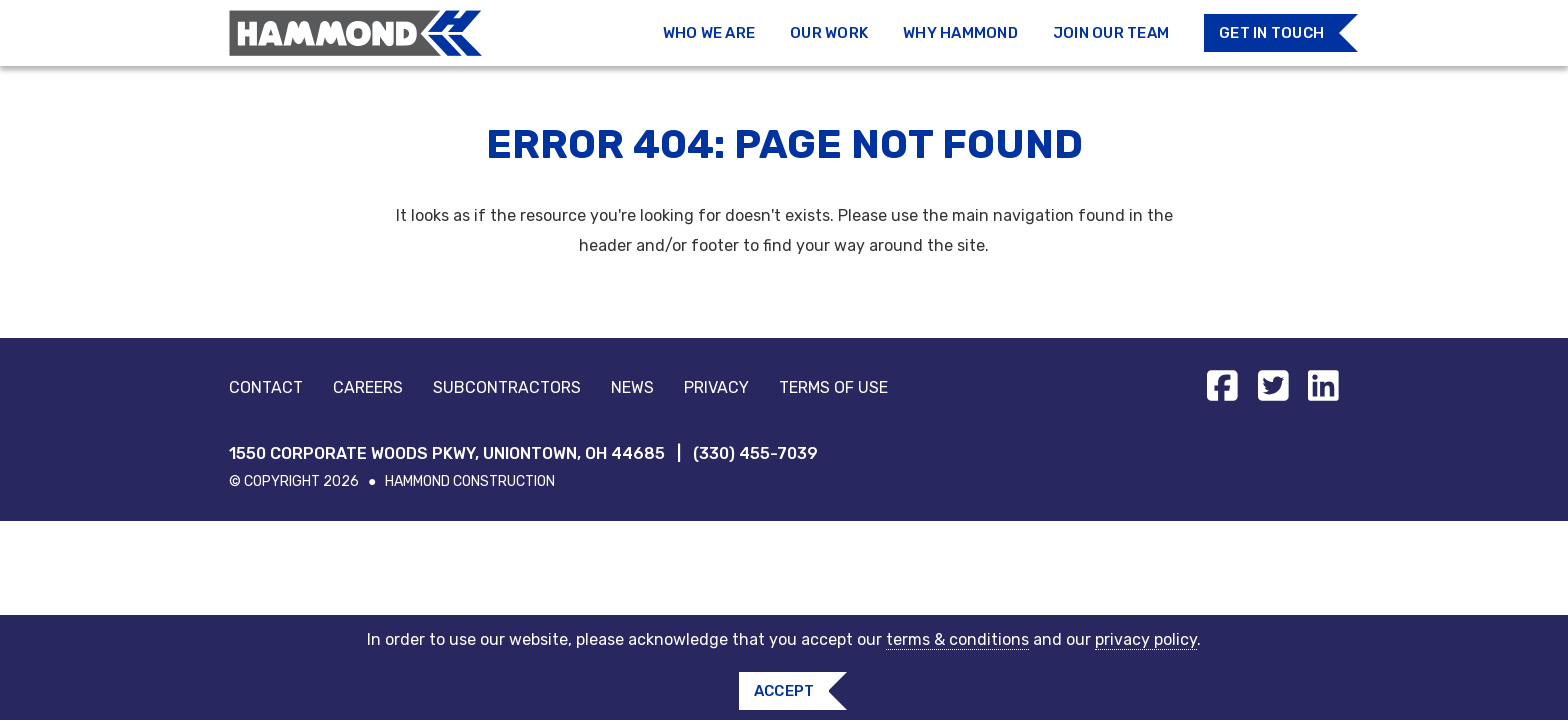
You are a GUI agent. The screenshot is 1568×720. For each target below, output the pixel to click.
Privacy (716, 387)
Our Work (829, 33)
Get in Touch (1271, 33)
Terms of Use (833, 387)
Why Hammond (960, 33)
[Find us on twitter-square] (1273, 386)
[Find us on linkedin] (1323, 386)
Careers (368, 387)
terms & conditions (957, 639)
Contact (266, 387)
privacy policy (1146, 639)
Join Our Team (1111, 33)
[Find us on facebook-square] (1222, 386)
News (632, 387)
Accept (784, 691)
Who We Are (709, 33)
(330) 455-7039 (755, 453)
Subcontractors (507, 387)
